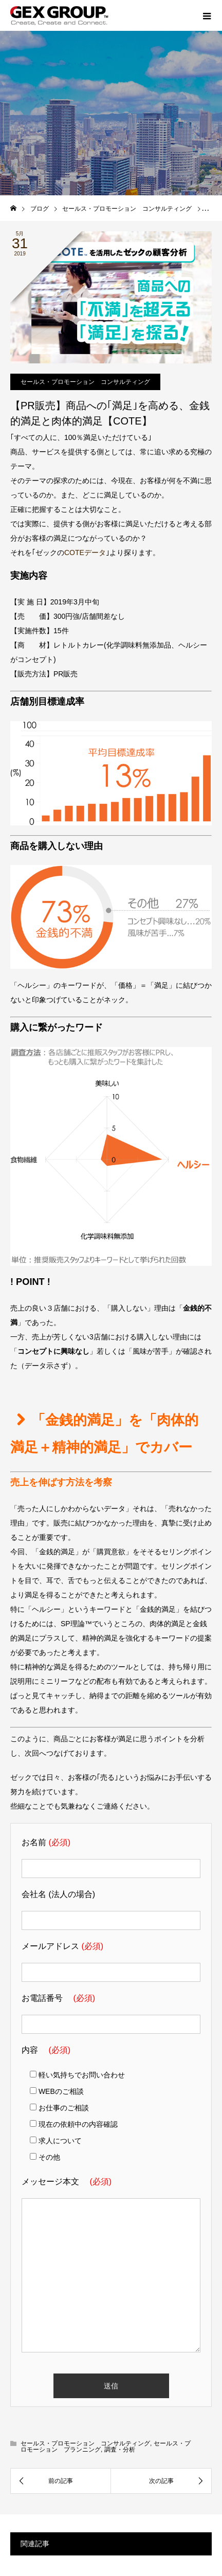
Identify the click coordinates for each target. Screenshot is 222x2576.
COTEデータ (85, 552)
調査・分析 (119, 2449)
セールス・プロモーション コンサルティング (85, 381)
